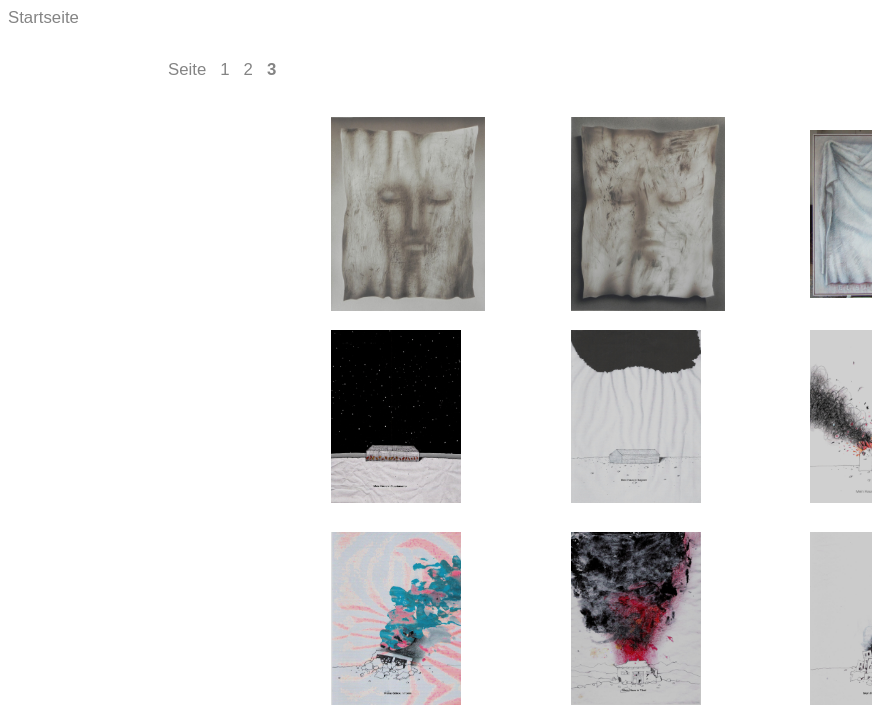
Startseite (43, 17)
